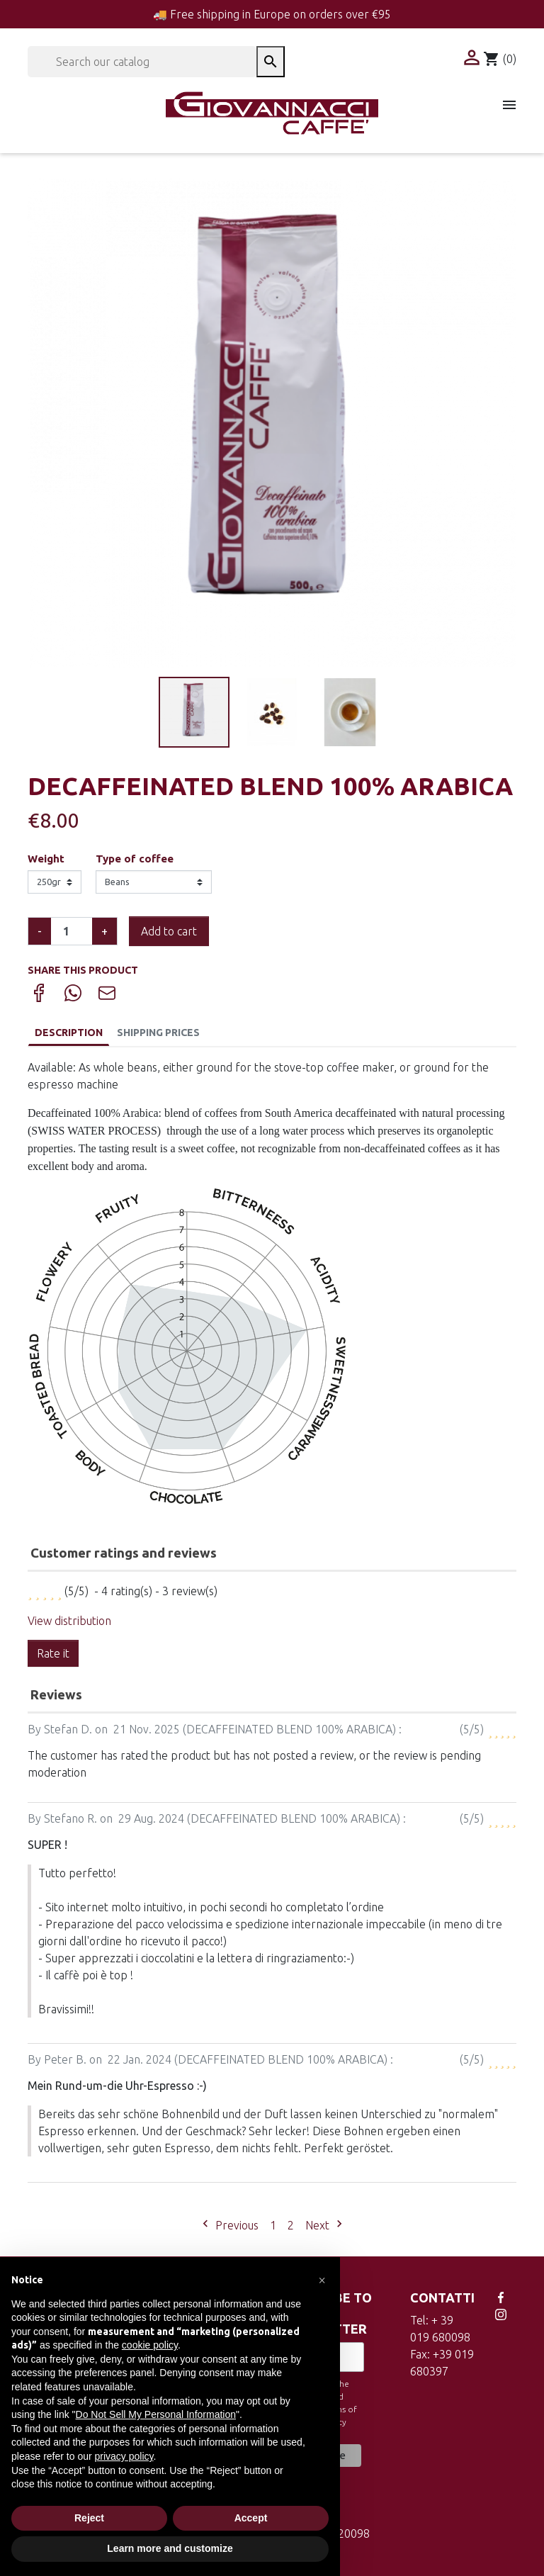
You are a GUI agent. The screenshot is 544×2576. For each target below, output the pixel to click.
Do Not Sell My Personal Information (156, 2414)
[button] (321, 2279)
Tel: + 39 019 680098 (440, 2329)
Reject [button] (89, 2518)
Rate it (53, 1653)
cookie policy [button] (150, 2345)
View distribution (69, 1620)
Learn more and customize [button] (169, 2548)
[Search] (142, 61)
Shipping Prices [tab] (158, 1032)
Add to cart (169, 931)
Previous (228, 2225)
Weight (46, 859)
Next (325, 2225)
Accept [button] (251, 2518)
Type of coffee (135, 859)
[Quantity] (71, 931)
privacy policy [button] (124, 2456)
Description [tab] (69, 1032)
